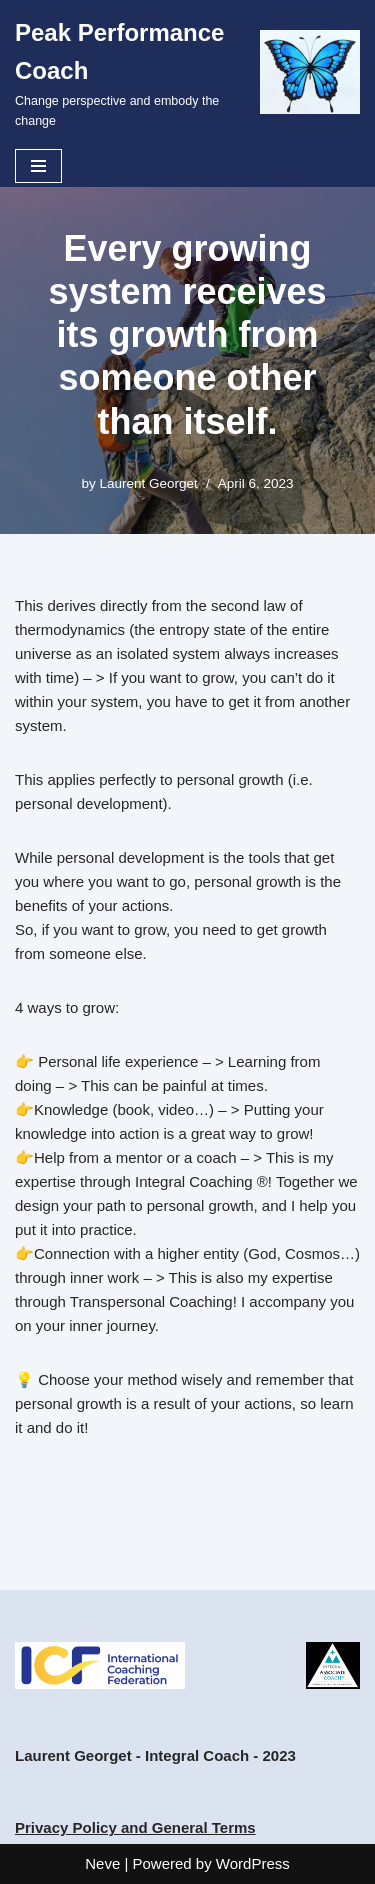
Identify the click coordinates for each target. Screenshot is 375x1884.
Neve (102, 1863)
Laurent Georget (149, 483)
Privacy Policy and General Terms (135, 1827)
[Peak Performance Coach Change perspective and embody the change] (187, 72)
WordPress (253, 1863)
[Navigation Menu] (38, 166)
